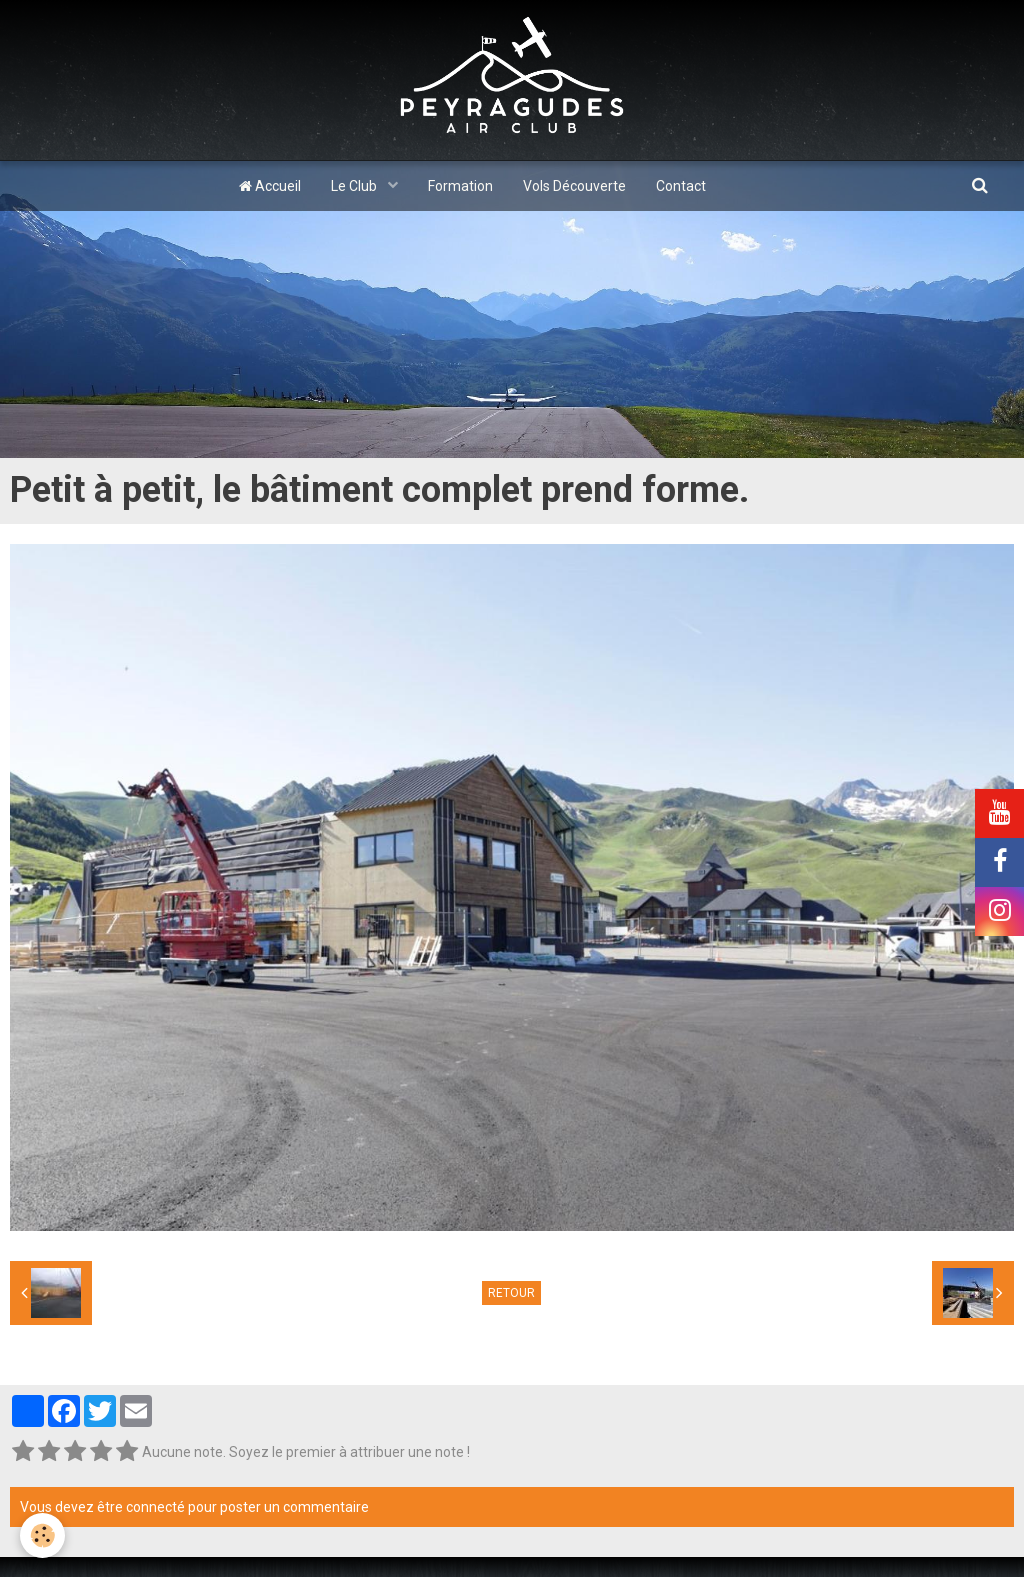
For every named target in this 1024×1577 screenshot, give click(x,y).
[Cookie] (42, 1535)
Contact (681, 186)
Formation (460, 186)
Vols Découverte (574, 186)
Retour (511, 1293)
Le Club (355, 186)
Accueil (270, 186)
